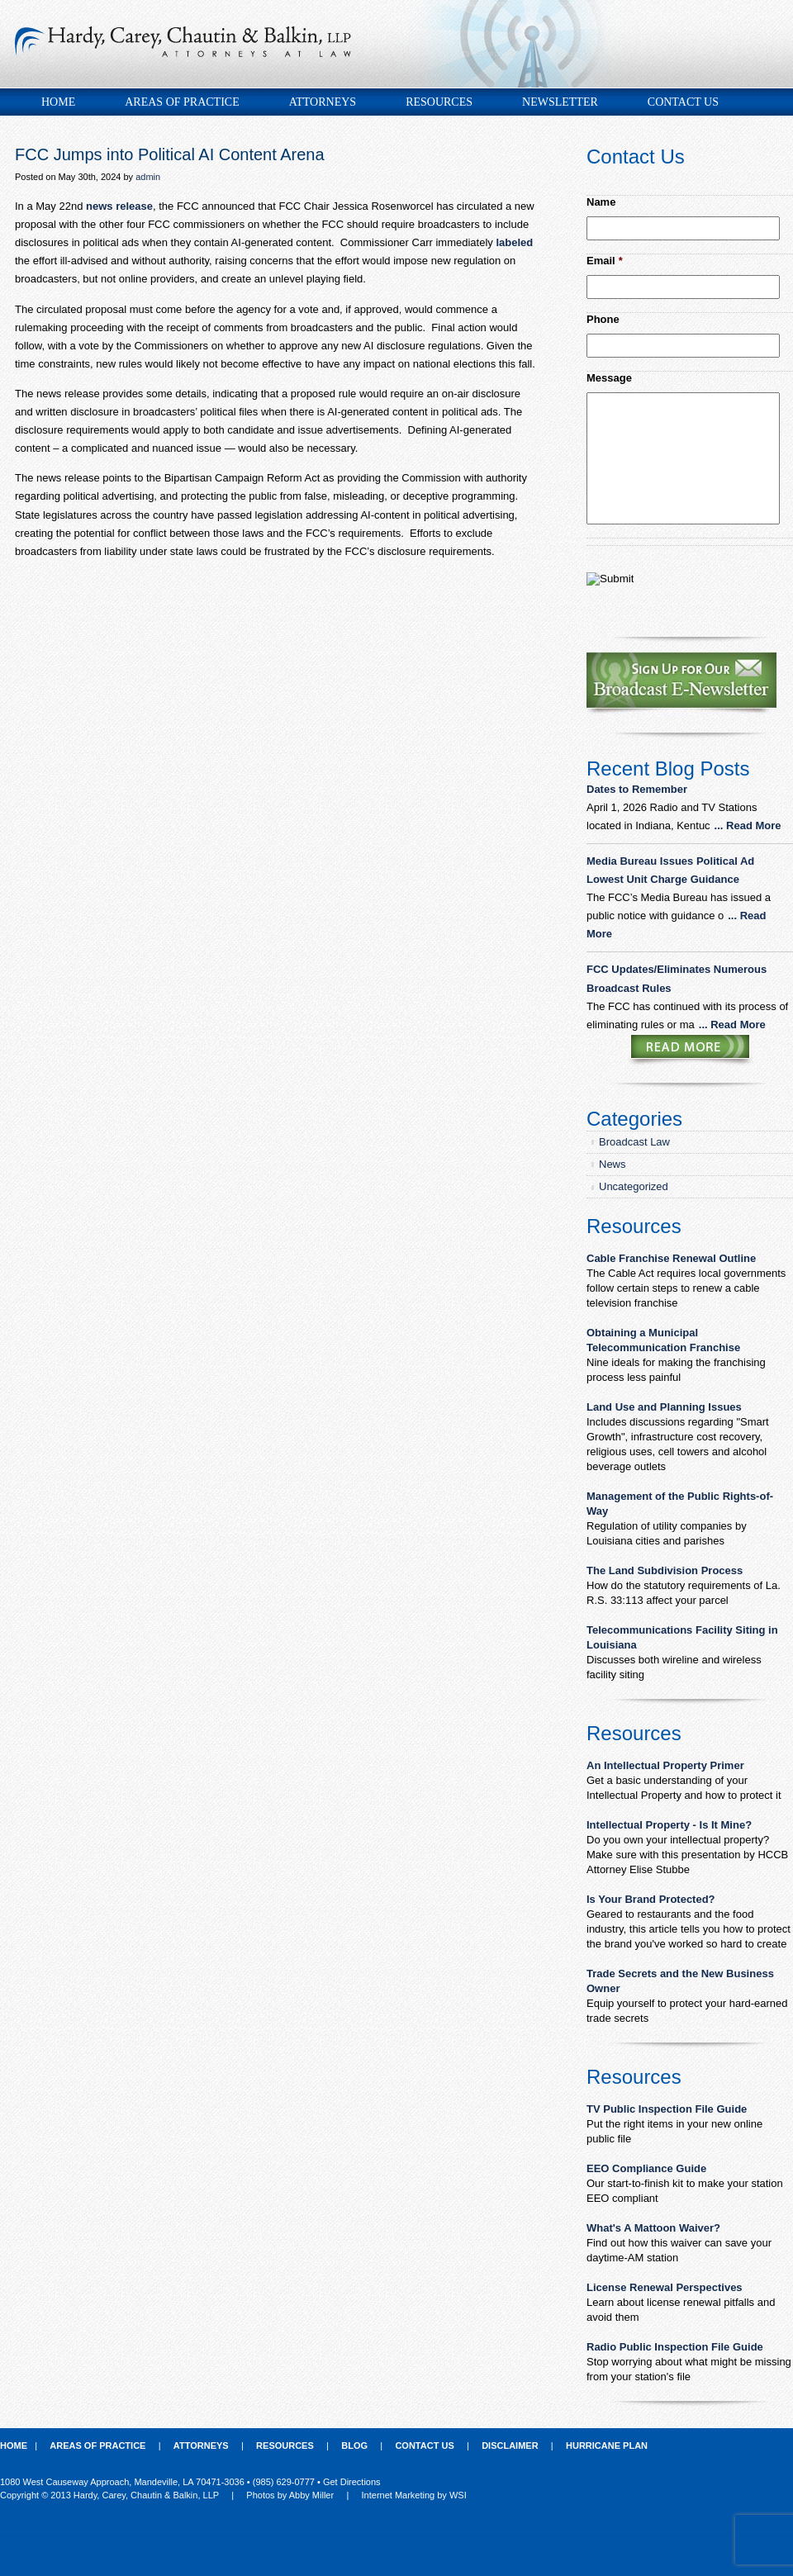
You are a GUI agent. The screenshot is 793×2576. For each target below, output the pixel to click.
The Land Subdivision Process (664, 1570)
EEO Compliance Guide (646, 2168)
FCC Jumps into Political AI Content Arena (170, 154)
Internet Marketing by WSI (414, 2495)
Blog (354, 2445)
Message (609, 378)
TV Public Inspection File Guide (666, 2109)
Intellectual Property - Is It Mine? (669, 1825)
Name (600, 202)
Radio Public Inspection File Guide (674, 2347)
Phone (603, 319)
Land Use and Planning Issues (664, 1407)
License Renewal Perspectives (664, 2287)
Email (604, 260)
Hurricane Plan (607, 2445)
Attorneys (322, 102)
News (612, 1164)
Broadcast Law (634, 1142)
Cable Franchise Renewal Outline (671, 1258)
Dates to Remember (638, 789)
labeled (514, 242)
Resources (439, 102)
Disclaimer (510, 2445)
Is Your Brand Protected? (650, 1899)
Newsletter (560, 102)
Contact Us (683, 102)
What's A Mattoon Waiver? (653, 2228)
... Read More (748, 825)
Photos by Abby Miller (290, 2495)
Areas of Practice (182, 102)
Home (58, 102)
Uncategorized (633, 1186)
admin (147, 177)
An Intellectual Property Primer (665, 1765)
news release (119, 206)
